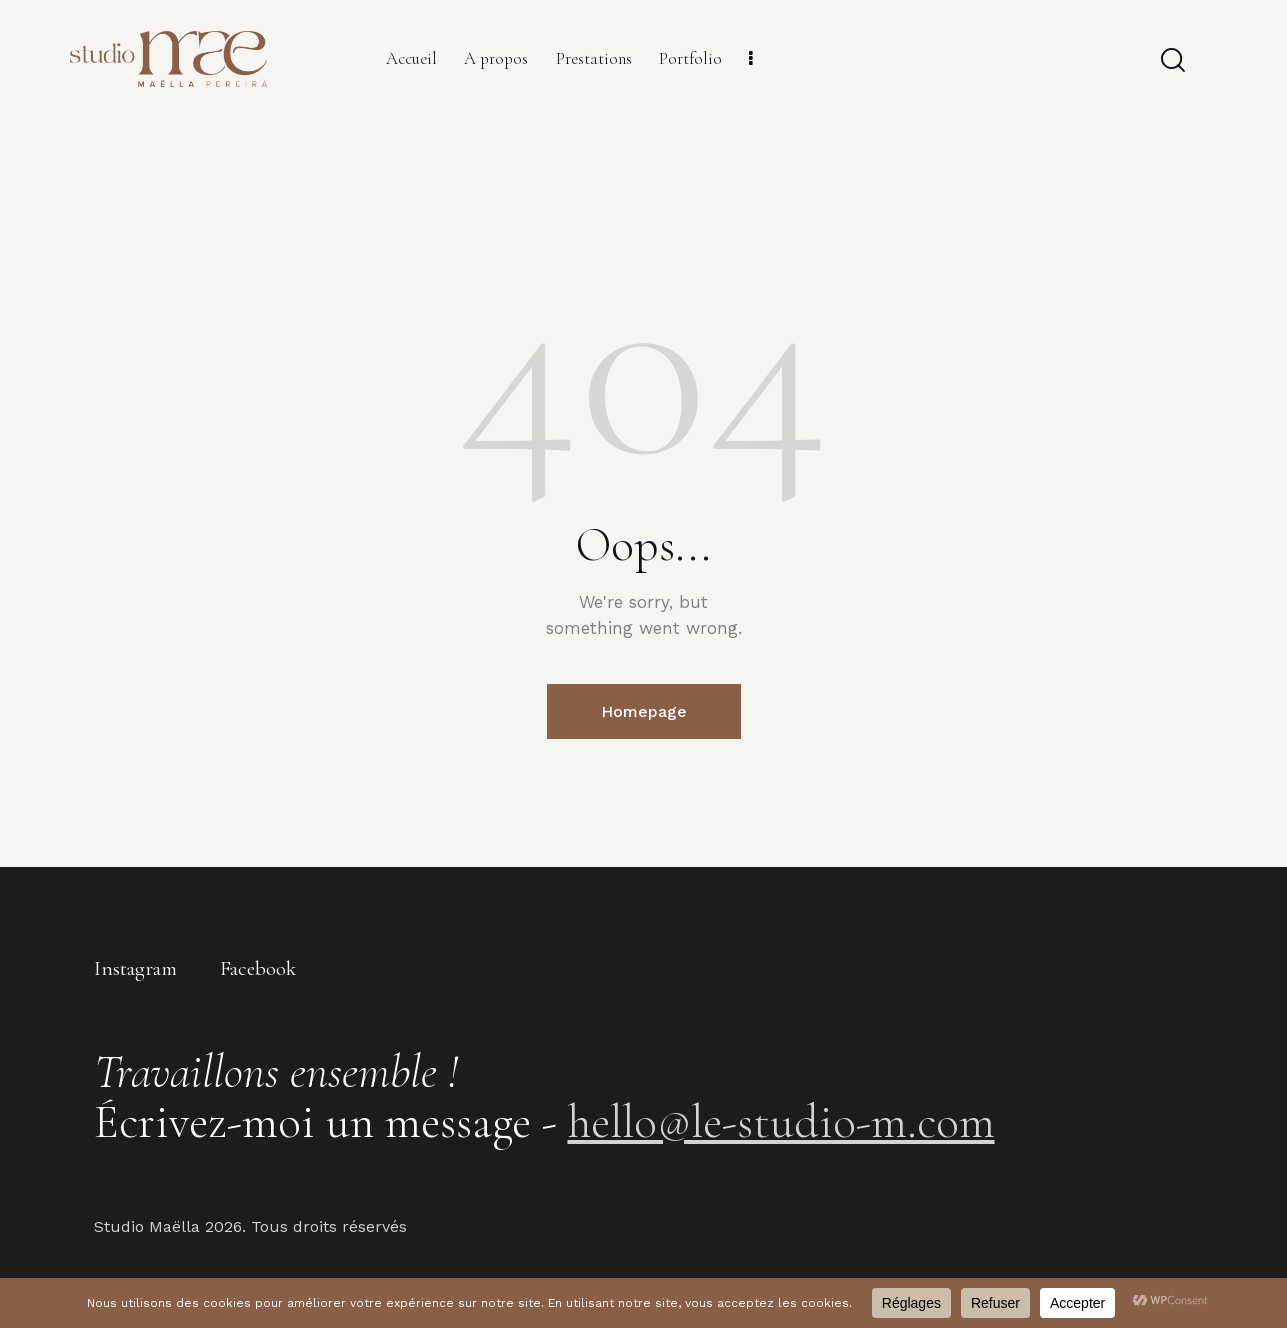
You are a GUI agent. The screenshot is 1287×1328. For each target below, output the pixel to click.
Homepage (644, 711)
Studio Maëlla (147, 1226)
